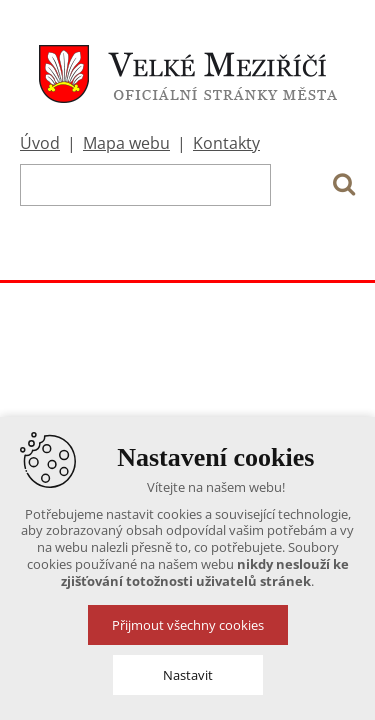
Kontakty (226, 143)
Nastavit (188, 675)
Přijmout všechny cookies (188, 625)
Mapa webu (126, 143)
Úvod (40, 143)
